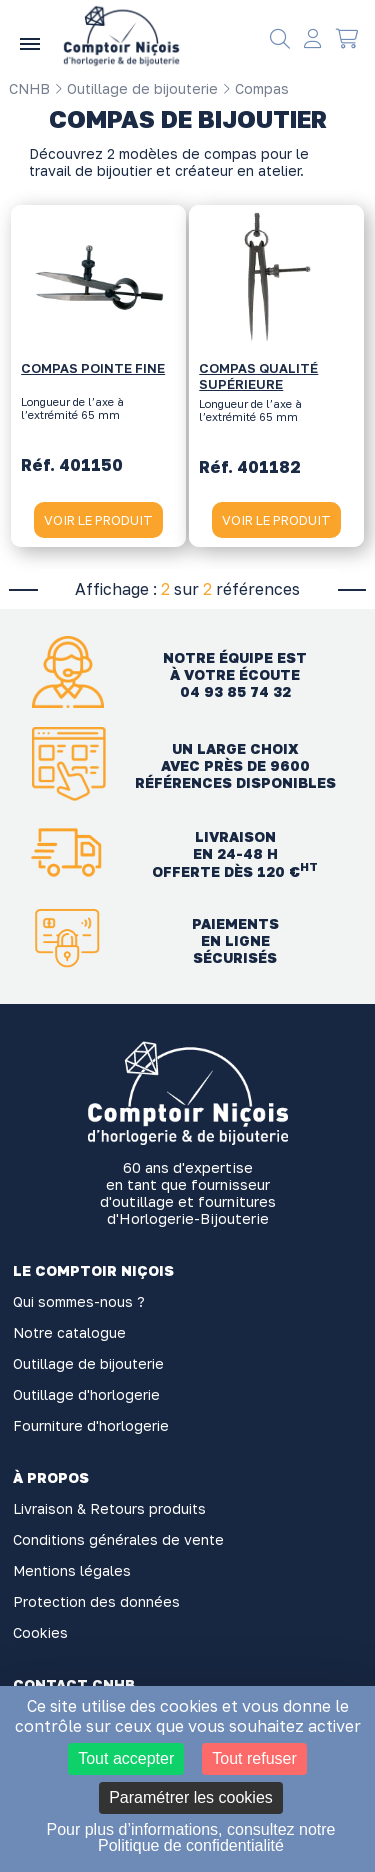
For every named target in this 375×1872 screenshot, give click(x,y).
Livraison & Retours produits (109, 1508)
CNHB (29, 88)
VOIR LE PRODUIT (98, 520)
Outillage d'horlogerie (86, 1394)
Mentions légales (72, 1570)
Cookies (40, 1632)
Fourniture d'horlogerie (91, 1425)
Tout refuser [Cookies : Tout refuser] (254, 1758)
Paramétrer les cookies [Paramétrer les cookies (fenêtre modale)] (191, 1797)
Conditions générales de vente (118, 1539)
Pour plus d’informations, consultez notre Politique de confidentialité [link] (190, 1837)
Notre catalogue (69, 1332)
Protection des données (96, 1601)
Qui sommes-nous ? (79, 1301)
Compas (255, 88)
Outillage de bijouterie (136, 88)
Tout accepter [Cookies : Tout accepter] (126, 1758)
